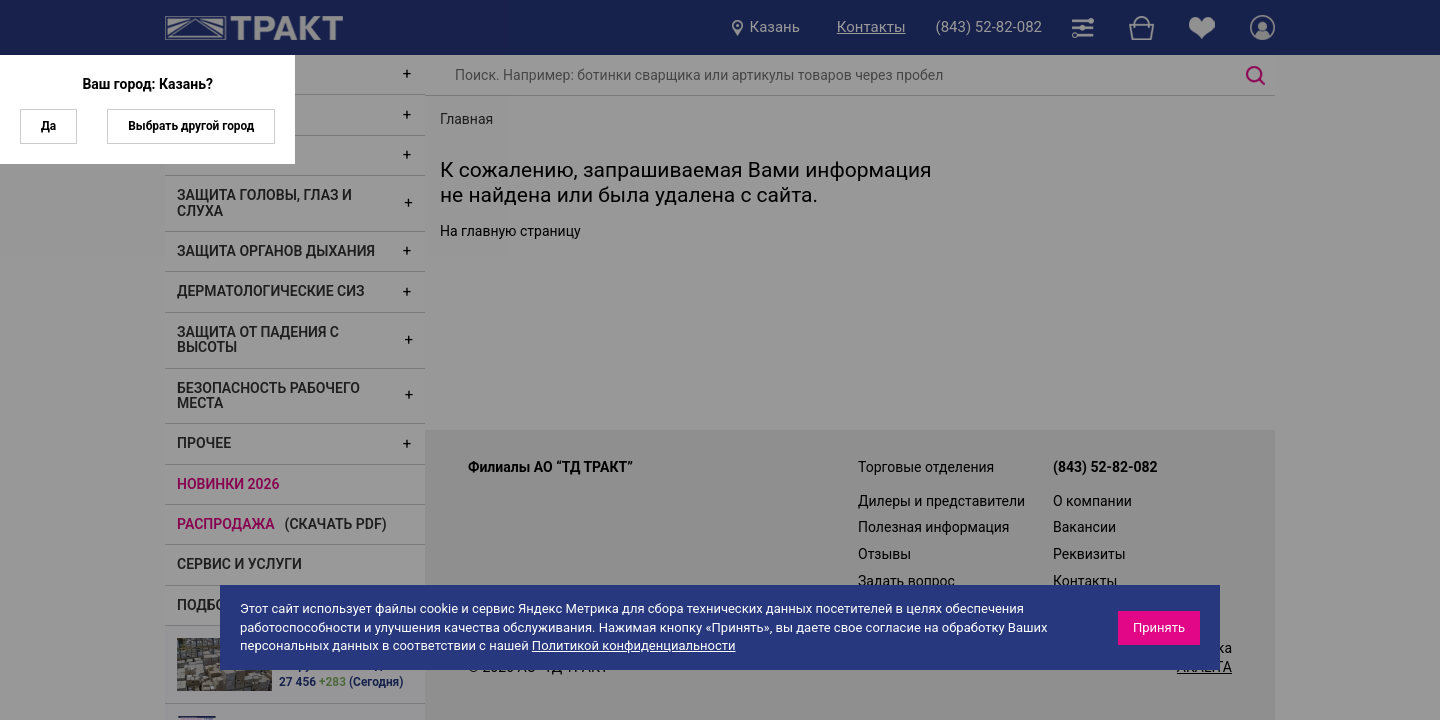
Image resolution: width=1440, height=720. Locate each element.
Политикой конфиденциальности (634, 645)
